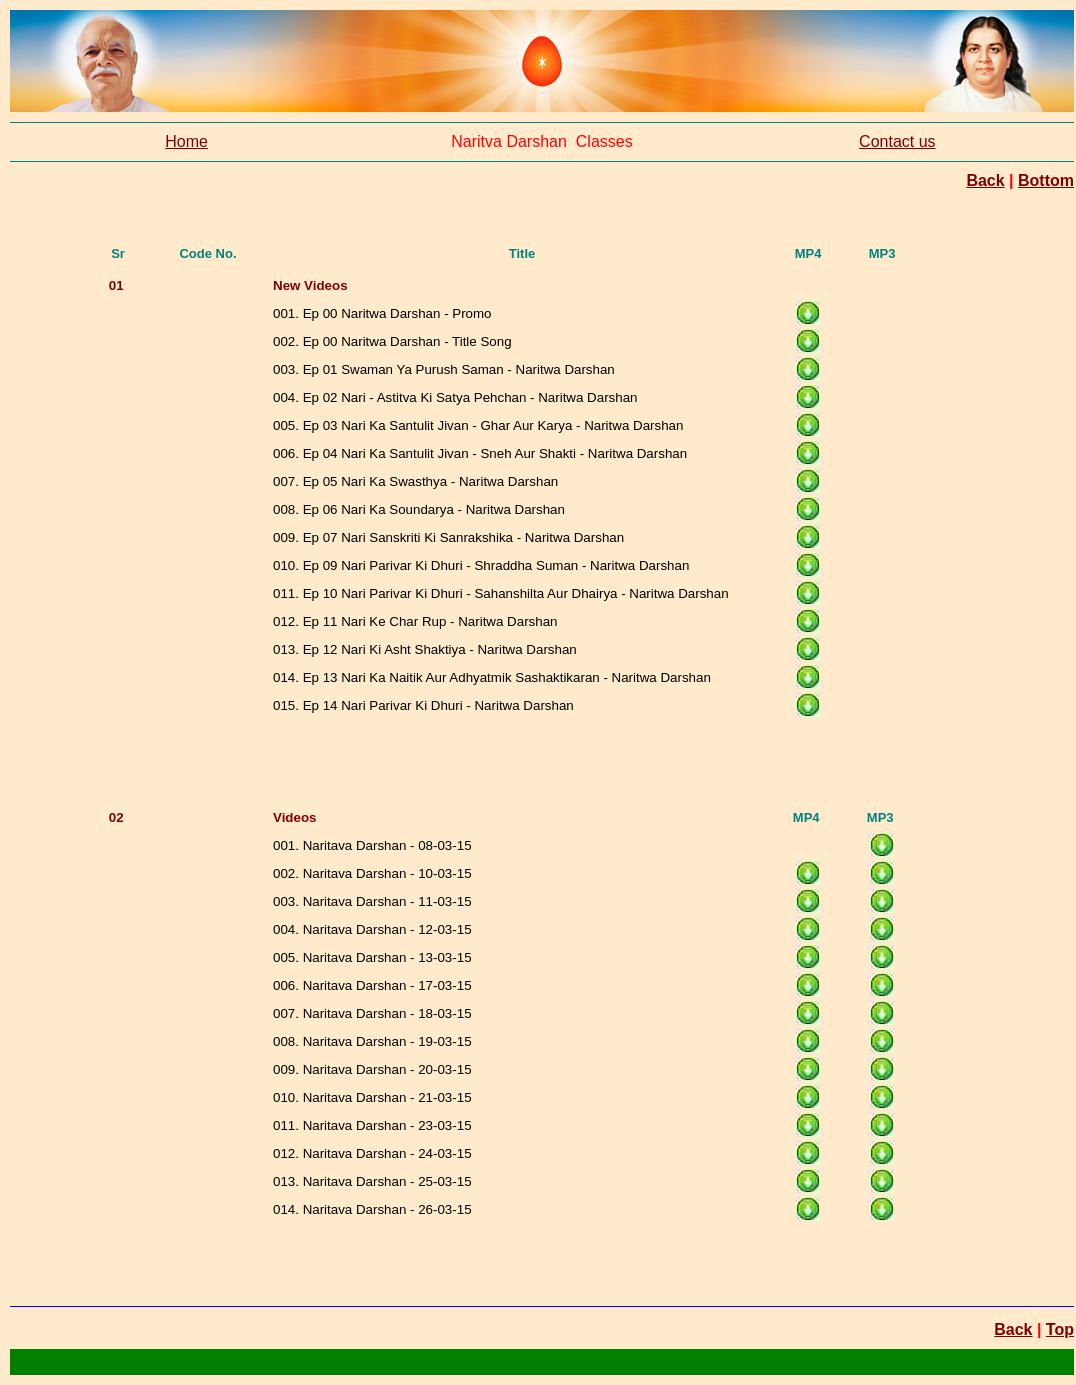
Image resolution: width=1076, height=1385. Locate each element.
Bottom (1046, 180)
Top (1060, 1329)
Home (186, 141)
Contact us (897, 141)
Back (985, 180)
